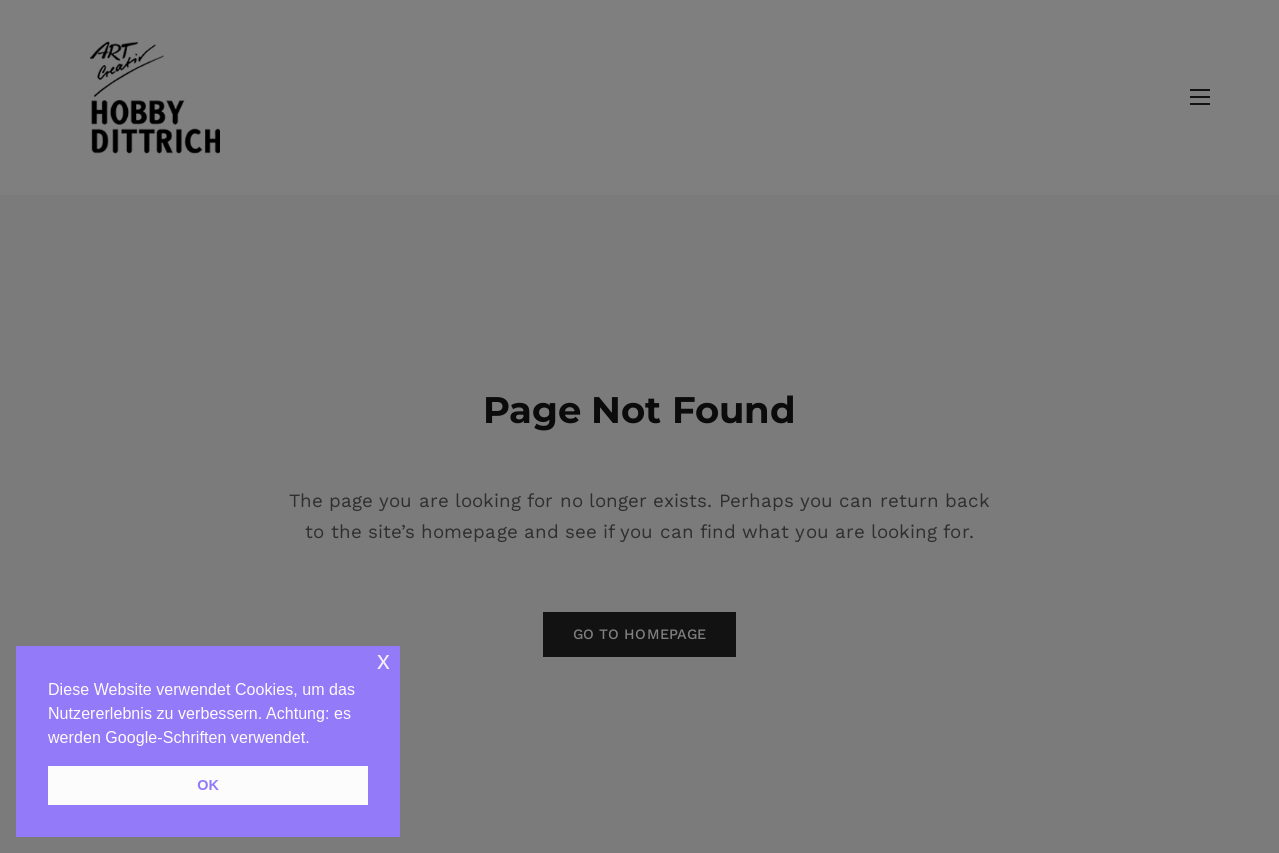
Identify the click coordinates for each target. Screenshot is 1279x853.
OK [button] (208, 785)
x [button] (383, 660)
